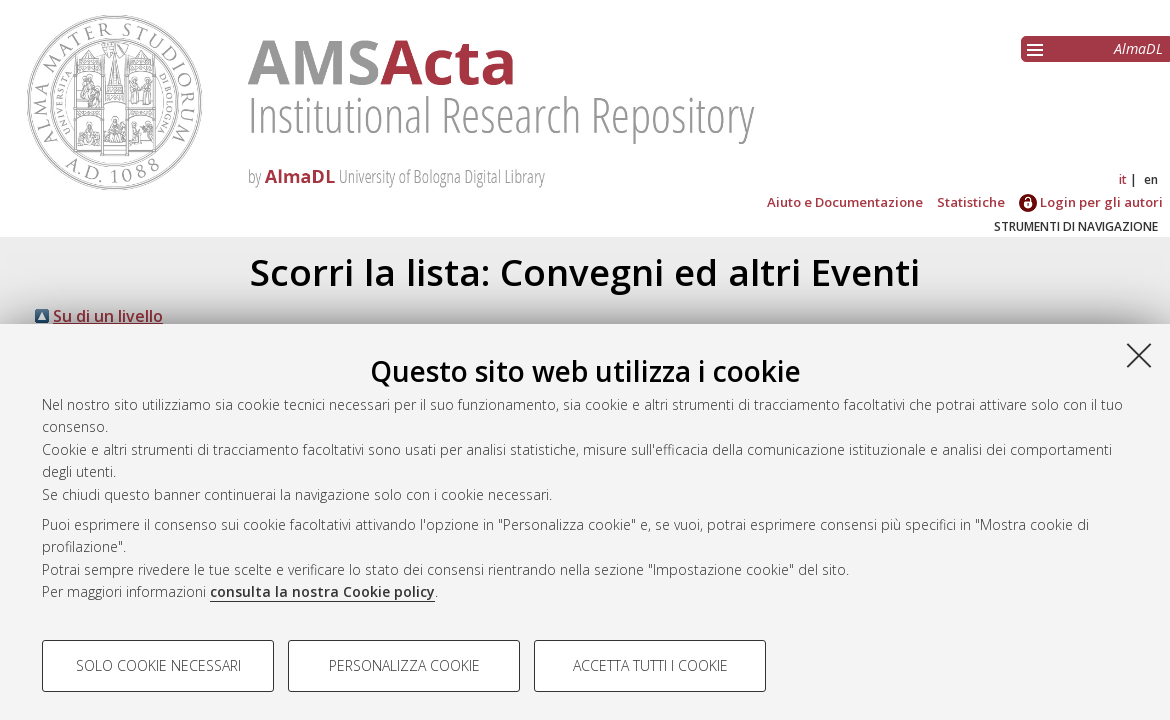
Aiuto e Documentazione (845, 202)
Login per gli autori (1091, 202)
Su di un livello (108, 316)
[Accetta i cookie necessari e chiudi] (1139, 355)
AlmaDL (1138, 48)
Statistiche (971, 202)
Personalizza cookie (404, 665)
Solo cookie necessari (158, 665)
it (1123, 179)
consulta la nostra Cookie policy (322, 591)
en (1151, 179)
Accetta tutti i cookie (650, 665)
